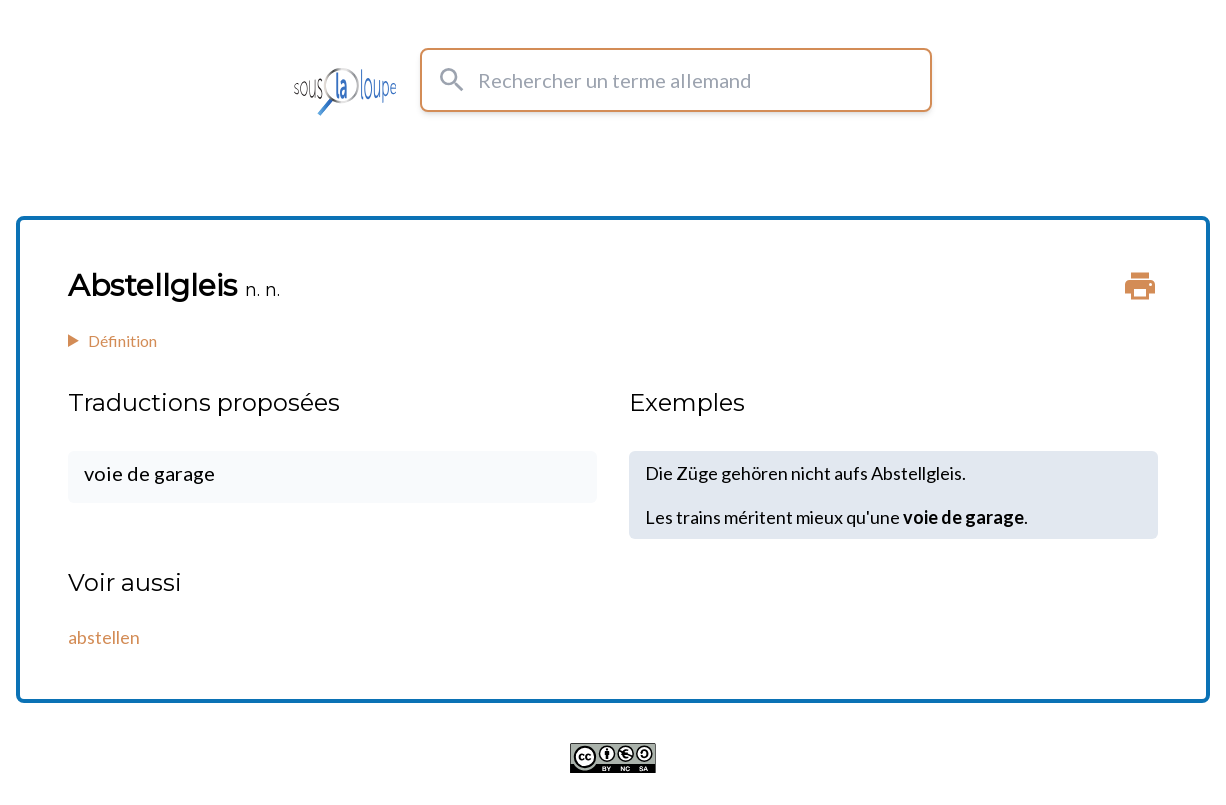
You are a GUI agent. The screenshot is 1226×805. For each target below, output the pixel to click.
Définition (122, 340)
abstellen (104, 637)
